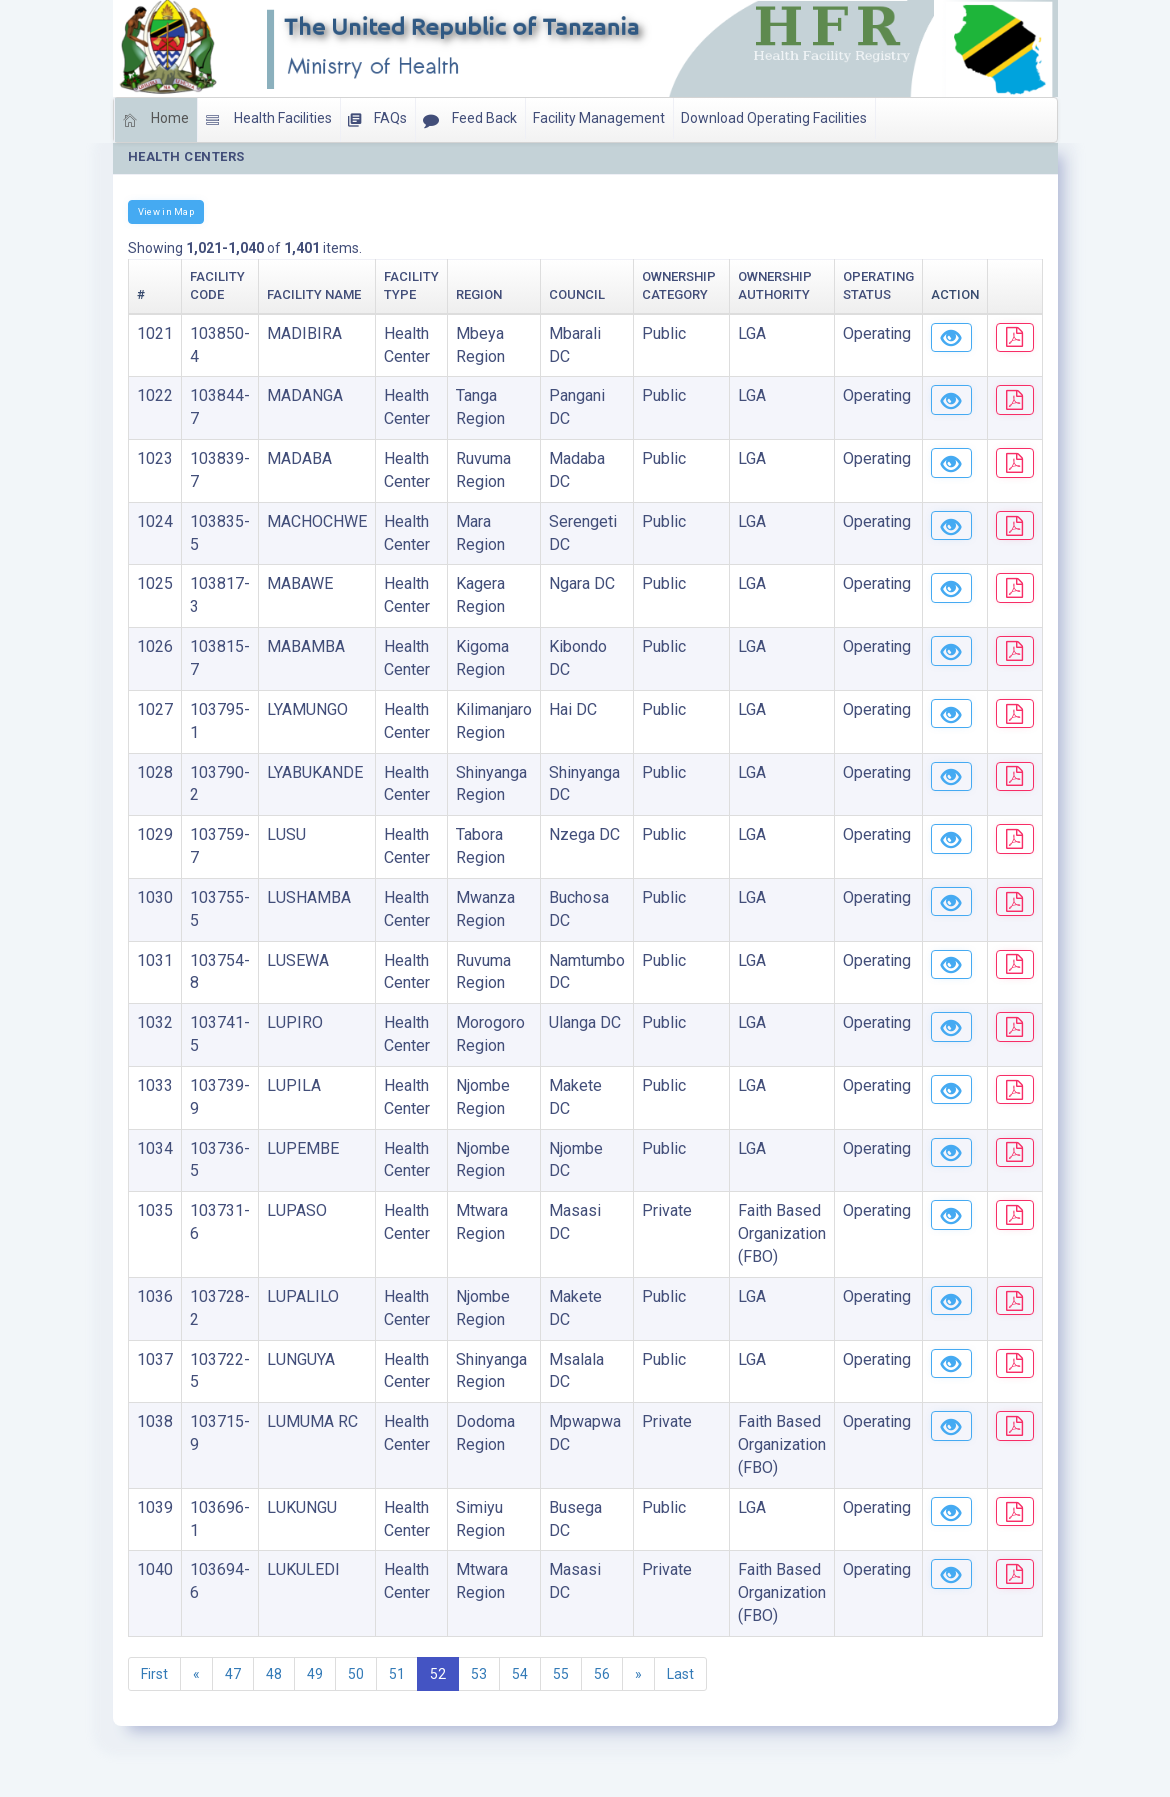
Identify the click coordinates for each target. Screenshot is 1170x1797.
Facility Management (599, 118)
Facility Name (314, 294)
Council (577, 294)
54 (520, 1674)
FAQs (377, 120)
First (154, 1674)
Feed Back (470, 120)
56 (602, 1674)
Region (479, 294)
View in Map (166, 211)
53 (479, 1674)
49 (315, 1674)
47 (233, 1674)
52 (438, 1674)
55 (561, 1674)
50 (356, 1674)
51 (397, 1674)
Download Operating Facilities (774, 118)
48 (274, 1674)
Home (155, 120)
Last (680, 1674)
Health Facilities (268, 120)
